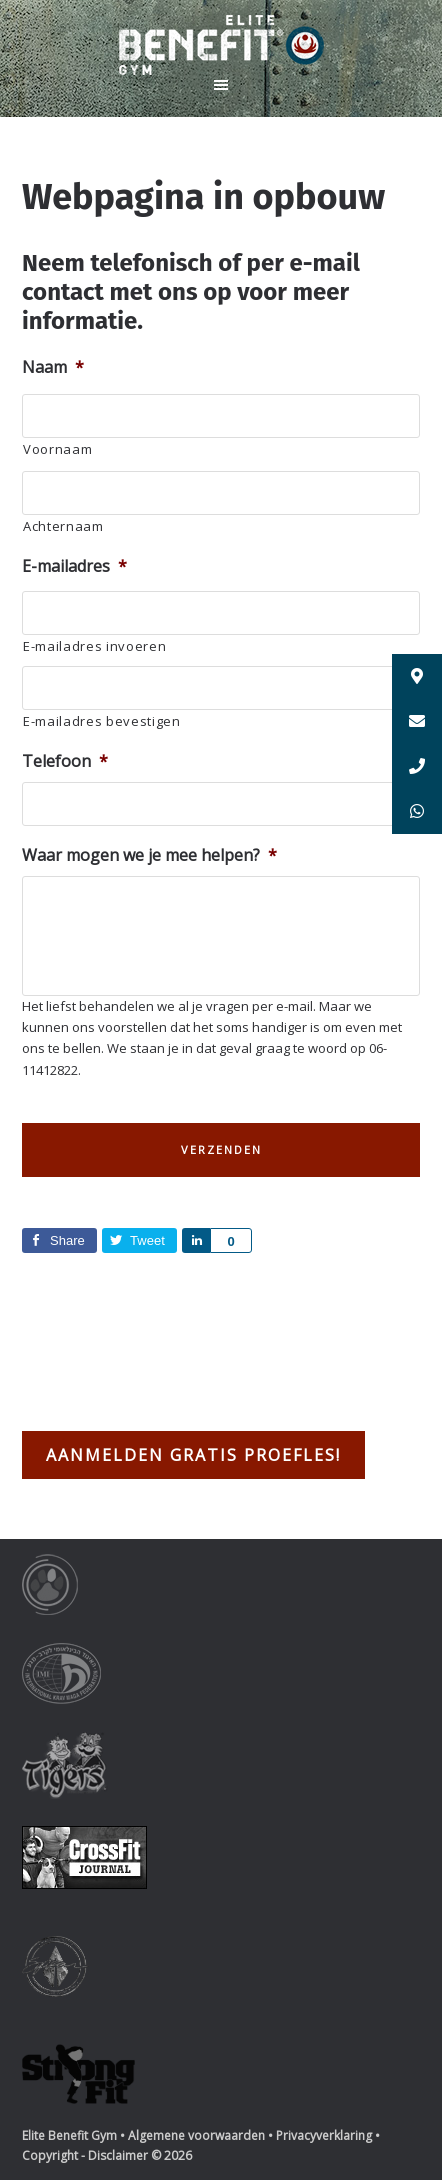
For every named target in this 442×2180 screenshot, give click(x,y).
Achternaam (63, 526)
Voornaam (57, 449)
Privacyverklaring (324, 2135)
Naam (53, 367)
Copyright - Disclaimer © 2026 (107, 2155)
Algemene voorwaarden (196, 2135)
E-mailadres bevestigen (102, 721)
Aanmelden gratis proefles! (193, 1455)
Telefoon (65, 761)
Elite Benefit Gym (221, 45)
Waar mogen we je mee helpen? (149, 855)
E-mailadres (74, 566)
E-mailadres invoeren (94, 646)
